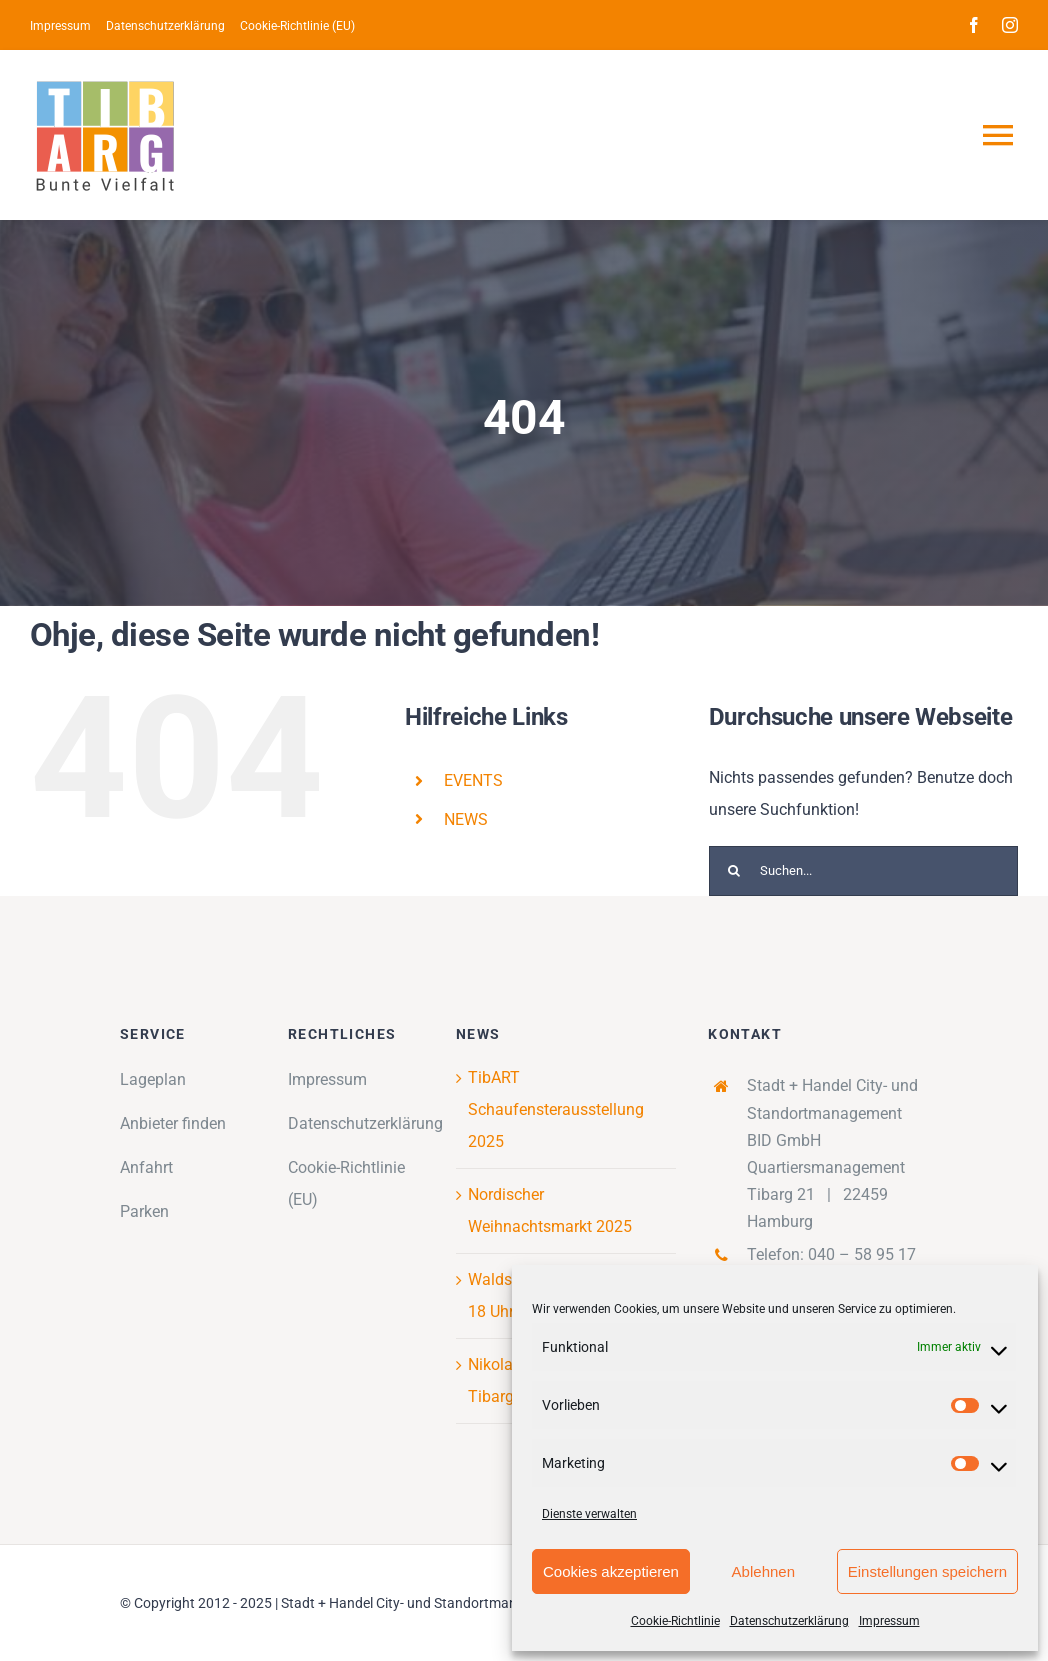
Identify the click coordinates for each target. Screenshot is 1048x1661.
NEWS (466, 819)
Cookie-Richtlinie (675, 1621)
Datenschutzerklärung (789, 1621)
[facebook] (974, 25)
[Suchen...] (863, 871)
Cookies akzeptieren (611, 1571)
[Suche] (734, 871)
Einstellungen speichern (927, 1571)
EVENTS (473, 780)
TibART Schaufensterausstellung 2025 (556, 1109)
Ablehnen (763, 1571)
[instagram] (1010, 25)
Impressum (889, 1621)
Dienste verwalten (589, 1514)
